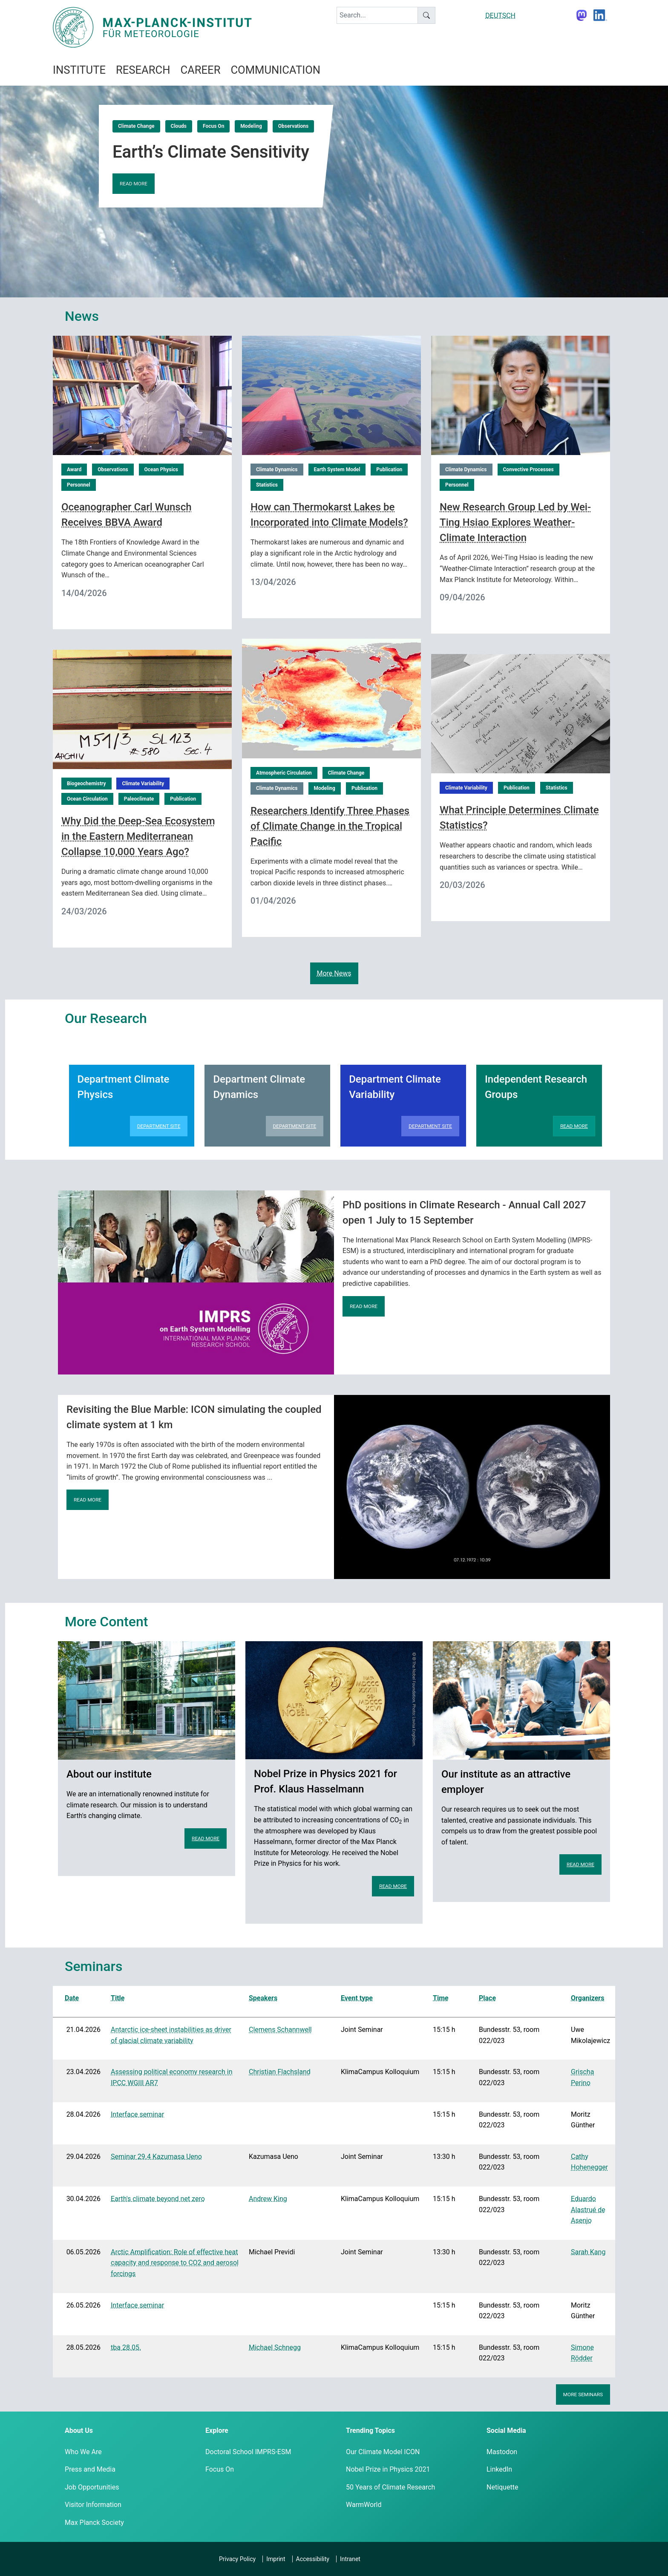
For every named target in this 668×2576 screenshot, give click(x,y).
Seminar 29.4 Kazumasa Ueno (156, 2156)
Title (117, 1998)
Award (74, 470)
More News (334, 973)
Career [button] (200, 69)
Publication (389, 470)
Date (72, 1998)
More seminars (583, 2394)
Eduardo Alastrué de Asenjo (588, 2209)
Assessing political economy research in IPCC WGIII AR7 (171, 2077)
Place (487, 1998)
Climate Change (136, 126)
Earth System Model (337, 470)
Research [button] (143, 69)
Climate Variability (143, 784)
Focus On (213, 126)
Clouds (179, 126)
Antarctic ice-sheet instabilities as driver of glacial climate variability (171, 2035)
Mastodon (502, 2452)
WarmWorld (364, 2505)
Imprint (275, 2559)
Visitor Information (93, 2505)
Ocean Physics (161, 470)
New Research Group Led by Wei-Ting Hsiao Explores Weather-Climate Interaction (515, 522)
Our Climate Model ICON (383, 2452)
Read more (133, 184)
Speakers (263, 1998)
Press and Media (90, 2469)
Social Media (506, 2430)
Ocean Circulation (87, 799)
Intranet (350, 2559)
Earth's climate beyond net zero (158, 2199)
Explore (216, 2430)
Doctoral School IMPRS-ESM (248, 2452)
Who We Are (83, 2452)
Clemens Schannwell (280, 2030)
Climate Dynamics (277, 470)
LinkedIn (499, 2469)
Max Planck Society (94, 2522)
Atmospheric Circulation (284, 773)
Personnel (78, 485)
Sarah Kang (588, 2252)
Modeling (251, 126)
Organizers (587, 1998)
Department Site (159, 1126)
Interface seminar (137, 2114)
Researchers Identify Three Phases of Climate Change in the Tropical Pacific (329, 826)
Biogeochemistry (86, 784)
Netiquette (502, 2487)
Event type (357, 1998)
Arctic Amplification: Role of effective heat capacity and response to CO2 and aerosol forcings (175, 2263)
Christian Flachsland (280, 2072)
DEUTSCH (500, 16)
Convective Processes (528, 470)
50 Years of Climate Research (390, 2487)
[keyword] (377, 15)
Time (441, 1998)
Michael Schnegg (275, 2347)
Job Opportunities (92, 2487)
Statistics (267, 485)
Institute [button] (79, 69)
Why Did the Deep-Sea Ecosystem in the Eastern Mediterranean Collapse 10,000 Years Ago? (138, 836)
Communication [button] (275, 69)
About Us (79, 2430)
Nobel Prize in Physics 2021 (388, 2469)
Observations (293, 126)
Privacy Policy (237, 2559)
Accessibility (312, 2559)
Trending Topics (370, 2430)
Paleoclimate (139, 799)
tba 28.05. (126, 2347)
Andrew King (268, 2199)
